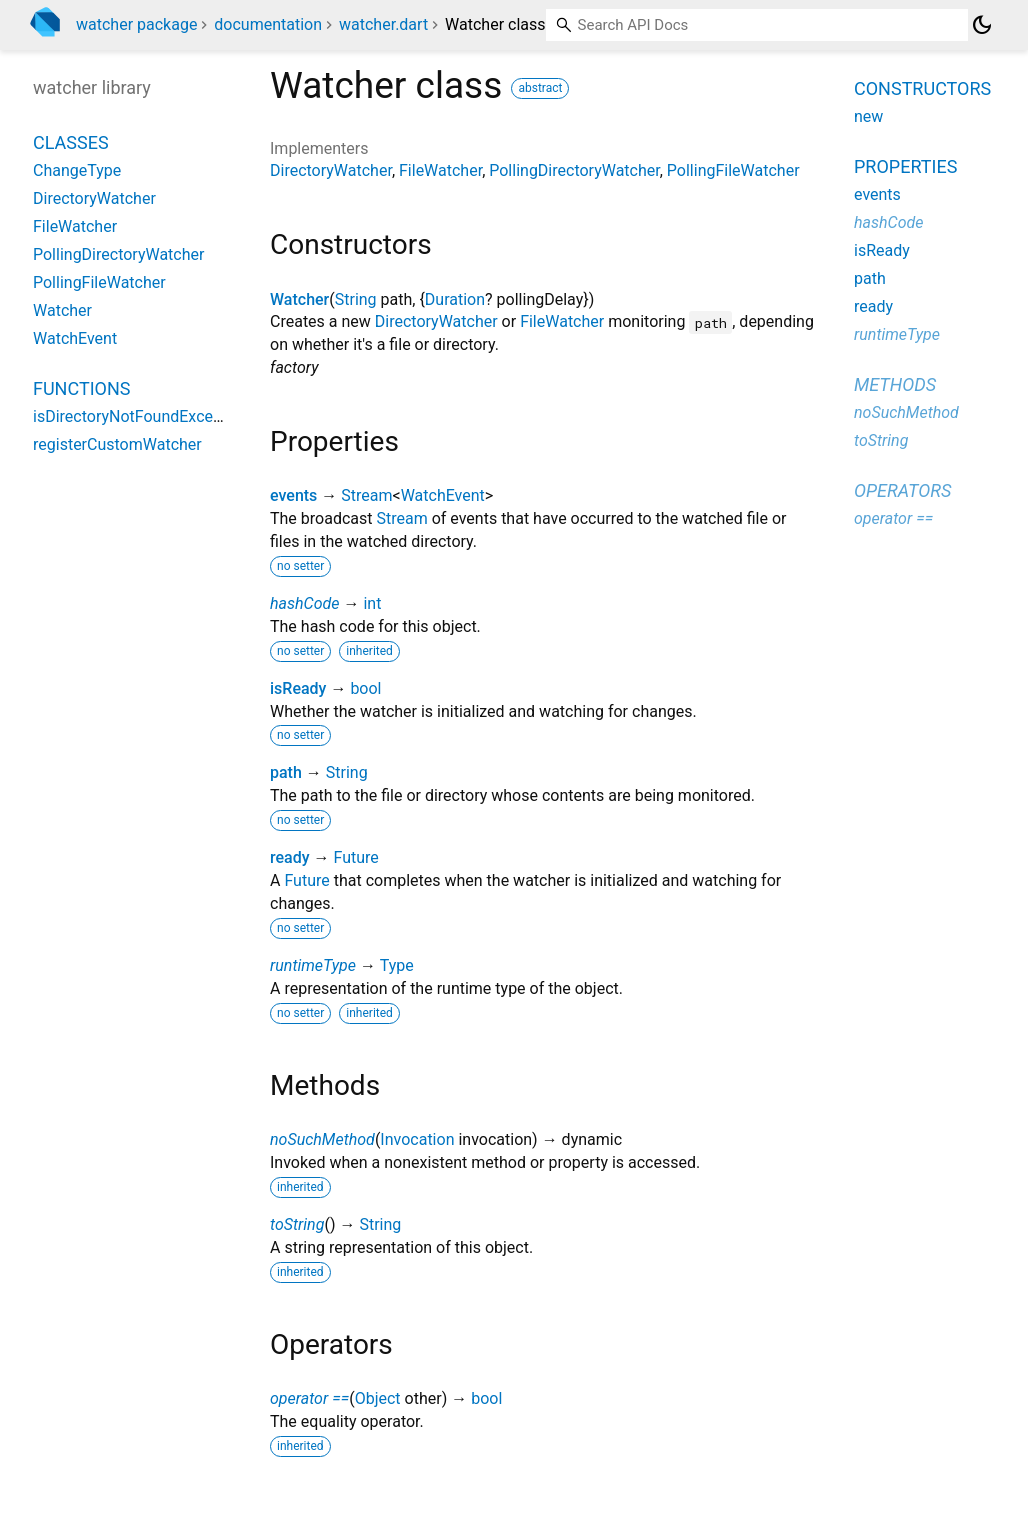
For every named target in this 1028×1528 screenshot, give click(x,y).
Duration (455, 299)
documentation (268, 24)
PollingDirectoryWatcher (574, 170)
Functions (81, 388)
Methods (895, 384)
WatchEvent (443, 495)
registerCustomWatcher (117, 444)
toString (297, 1224)
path (286, 772)
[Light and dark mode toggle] (982, 25)
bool (365, 688)
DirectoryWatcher (331, 170)
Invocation (417, 1139)
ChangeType (77, 170)
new (868, 116)
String (356, 299)
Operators (902, 490)
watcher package (136, 24)
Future (356, 857)
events (293, 495)
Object (378, 1398)
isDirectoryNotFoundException (141, 416)
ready (290, 857)
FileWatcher (440, 170)
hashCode (304, 603)
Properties (905, 166)
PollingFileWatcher (733, 170)
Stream (366, 495)
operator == (309, 1398)
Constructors (922, 88)
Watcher (299, 299)
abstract (540, 88)
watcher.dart (383, 24)
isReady (298, 688)
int (372, 603)
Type (397, 965)
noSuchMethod (322, 1139)
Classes (71, 142)
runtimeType (313, 965)
